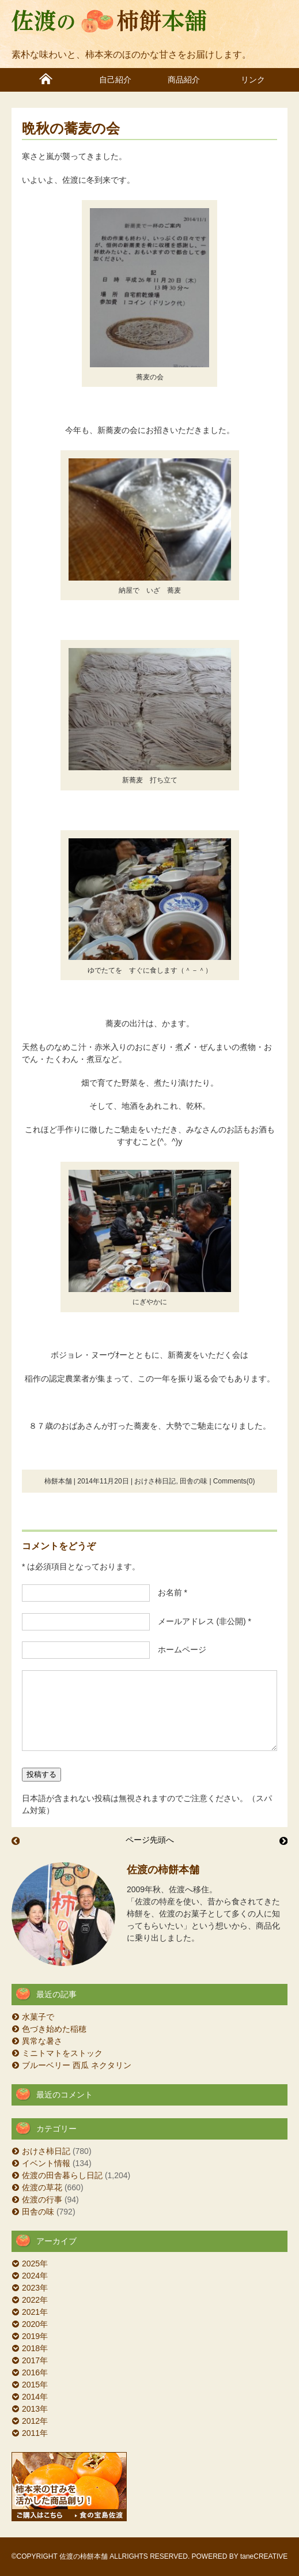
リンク (253, 80)
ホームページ (178, 1649)
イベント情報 (46, 2163)
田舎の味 (193, 1481)
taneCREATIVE (263, 2556)
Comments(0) (234, 1481)
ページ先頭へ (150, 1839)
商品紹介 (184, 80)
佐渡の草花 (42, 2187)
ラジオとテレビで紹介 (283, 1841)
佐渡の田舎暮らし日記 (62, 2175)
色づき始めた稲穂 (54, 2028)
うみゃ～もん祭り (16, 1841)
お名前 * (168, 1592)
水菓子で (38, 2016)
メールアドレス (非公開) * (201, 1621)
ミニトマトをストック (62, 2053)
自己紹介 (115, 80)
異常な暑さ (42, 2041)
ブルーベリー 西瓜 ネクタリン (76, 2065)
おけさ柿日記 (155, 1481)
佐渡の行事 (42, 2199)
